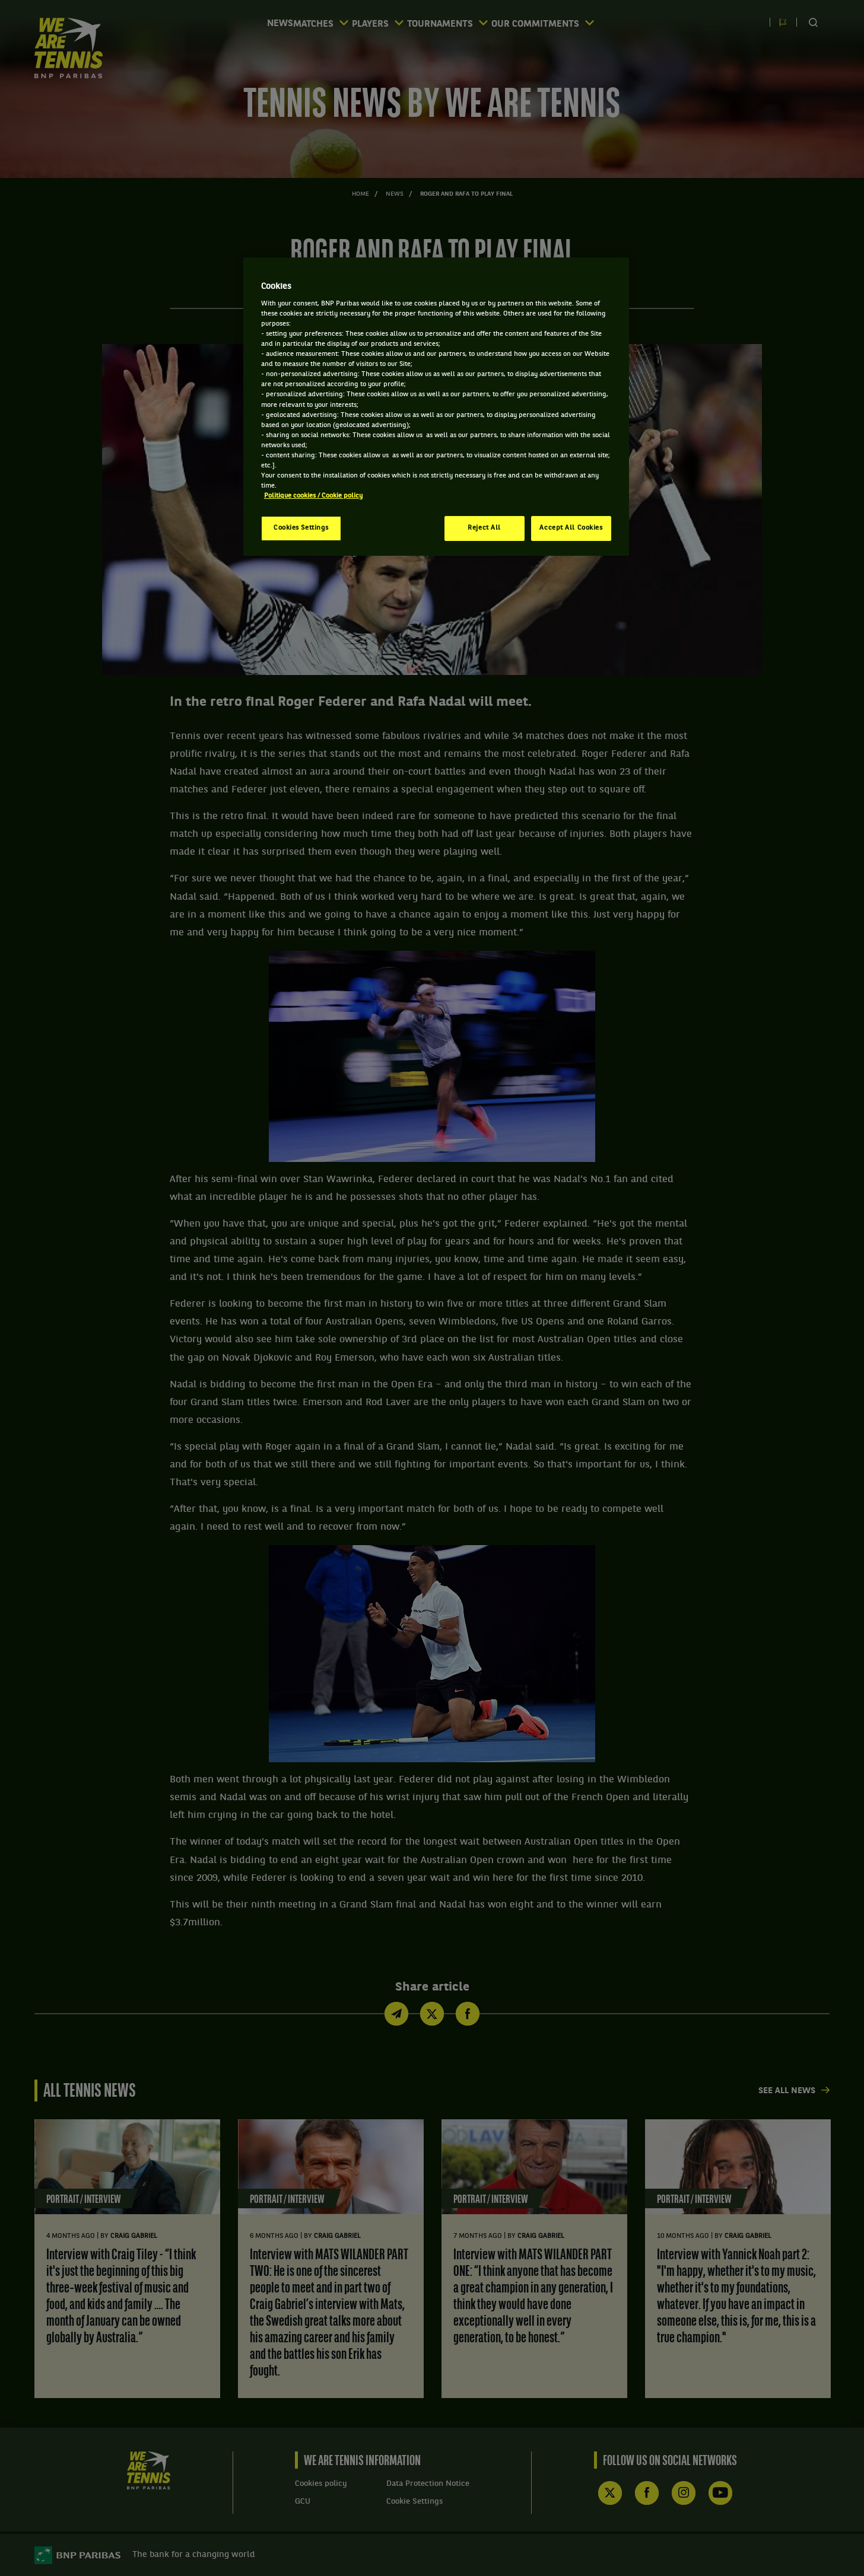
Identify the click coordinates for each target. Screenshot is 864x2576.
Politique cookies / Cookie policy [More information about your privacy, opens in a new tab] (313, 495)
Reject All (484, 527)
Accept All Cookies (570, 527)
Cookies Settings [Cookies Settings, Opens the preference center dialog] (301, 527)
